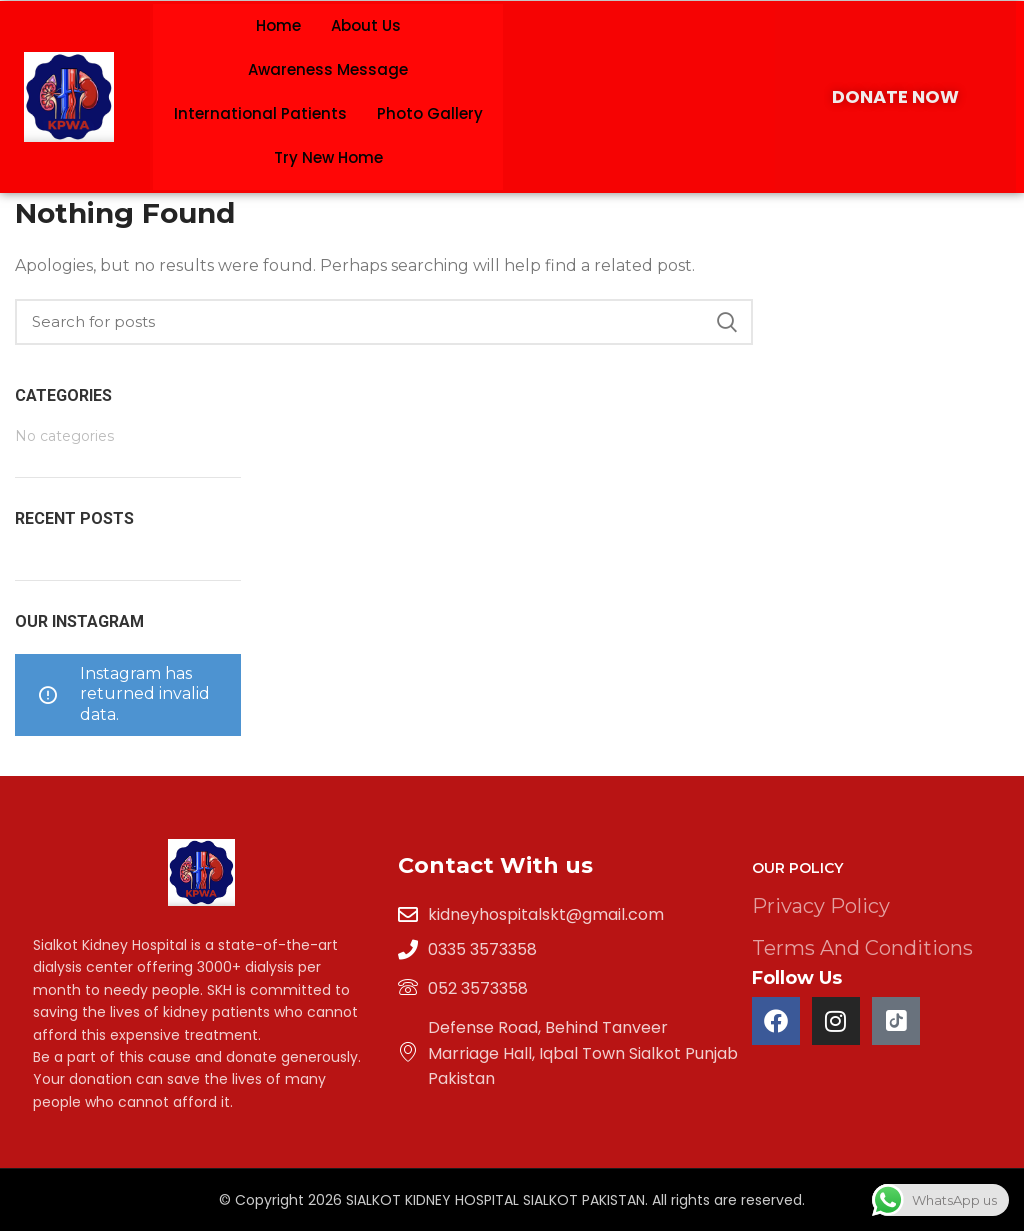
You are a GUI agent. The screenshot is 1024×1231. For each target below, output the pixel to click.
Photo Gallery (430, 113)
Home (278, 25)
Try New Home (328, 157)
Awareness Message (328, 69)
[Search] (384, 322)
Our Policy (797, 868)
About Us (366, 25)
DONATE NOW (895, 96)
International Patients (260, 113)
